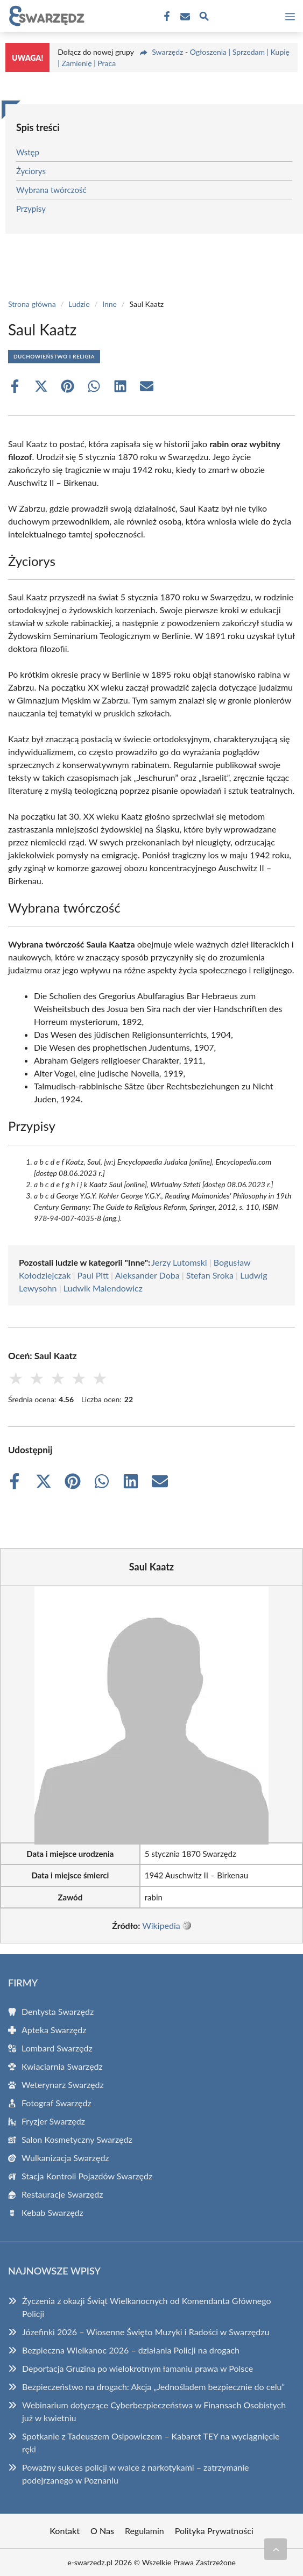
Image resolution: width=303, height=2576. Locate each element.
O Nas (102, 2530)
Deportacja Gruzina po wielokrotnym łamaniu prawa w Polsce (137, 2368)
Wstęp (27, 152)
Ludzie (79, 303)
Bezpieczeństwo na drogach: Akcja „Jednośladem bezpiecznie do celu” (153, 2386)
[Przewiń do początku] (275, 2549)
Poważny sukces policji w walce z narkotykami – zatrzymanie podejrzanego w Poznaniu (135, 2473)
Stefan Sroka (210, 1275)
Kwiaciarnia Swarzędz (62, 2066)
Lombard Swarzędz (57, 2048)
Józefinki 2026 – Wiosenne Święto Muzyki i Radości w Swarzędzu (145, 2332)
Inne (109, 303)
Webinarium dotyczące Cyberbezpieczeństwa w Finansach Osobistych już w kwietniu (154, 2411)
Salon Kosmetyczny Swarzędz (77, 2139)
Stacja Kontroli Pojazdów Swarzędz (87, 2176)
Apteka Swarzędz (54, 2030)
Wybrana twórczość (51, 190)
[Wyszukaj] (204, 17)
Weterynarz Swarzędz (63, 2084)
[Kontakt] (184, 17)
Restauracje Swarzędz (62, 2194)
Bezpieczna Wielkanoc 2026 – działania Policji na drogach (130, 2350)
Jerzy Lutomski (179, 1262)
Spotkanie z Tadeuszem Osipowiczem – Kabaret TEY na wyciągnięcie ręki (151, 2442)
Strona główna (32, 303)
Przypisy (31, 208)
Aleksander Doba (147, 1275)
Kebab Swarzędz (52, 2212)
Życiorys (31, 171)
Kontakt (65, 2530)
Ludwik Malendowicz (103, 1288)
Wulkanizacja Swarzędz (65, 2157)
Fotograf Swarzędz (56, 2103)
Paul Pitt (93, 1275)
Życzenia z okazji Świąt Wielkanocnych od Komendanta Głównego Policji (146, 2307)
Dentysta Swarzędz (58, 2011)
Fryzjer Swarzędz (53, 2121)
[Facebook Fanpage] (166, 17)
